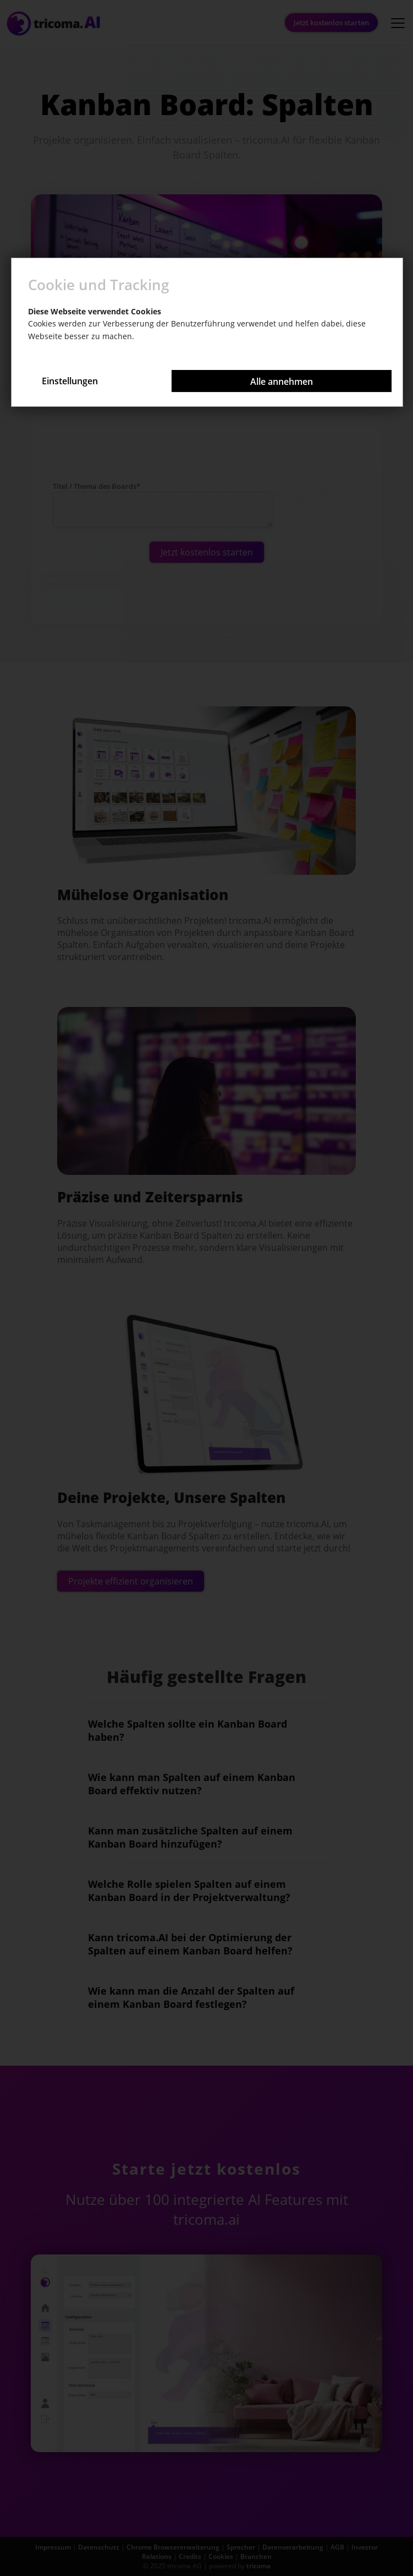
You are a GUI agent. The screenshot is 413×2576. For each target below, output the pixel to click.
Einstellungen (70, 381)
